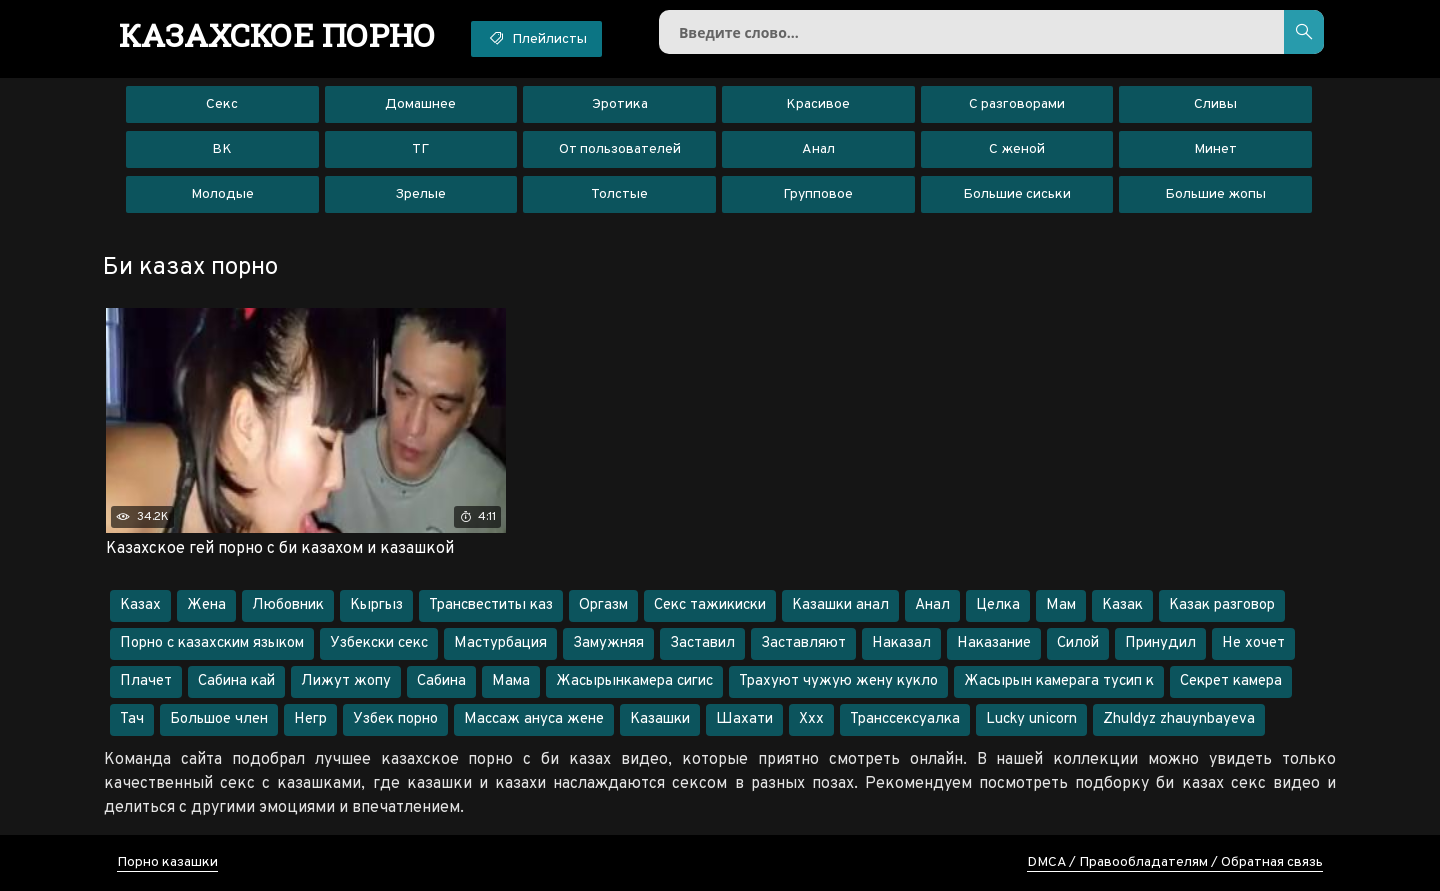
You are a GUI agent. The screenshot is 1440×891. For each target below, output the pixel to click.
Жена (206, 605)
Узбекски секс (379, 643)
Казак (1122, 605)
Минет (1215, 149)
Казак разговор (1222, 605)
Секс (222, 104)
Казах (140, 605)
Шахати (744, 719)
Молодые (222, 194)
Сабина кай (236, 681)
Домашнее (420, 104)
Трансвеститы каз (491, 605)
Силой (1078, 643)
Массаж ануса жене (534, 719)
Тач (132, 719)
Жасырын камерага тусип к (1059, 681)
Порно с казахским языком (212, 643)
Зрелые (420, 194)
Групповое (818, 194)
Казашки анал (840, 605)
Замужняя (608, 643)
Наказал (901, 643)
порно (277, 35)
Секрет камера (1231, 681)
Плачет (146, 681)
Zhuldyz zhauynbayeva (1179, 719)
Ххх (811, 719)
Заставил (702, 643)
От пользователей (620, 149)
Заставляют (803, 643)
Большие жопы (1215, 194)
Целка (998, 605)
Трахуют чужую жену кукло (838, 681)
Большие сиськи (1017, 194)
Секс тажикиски (710, 605)
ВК (222, 149)
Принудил (1160, 643)
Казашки (660, 719)
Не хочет (1253, 643)
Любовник (288, 605)
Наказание (994, 643)
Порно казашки (167, 862)
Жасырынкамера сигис (634, 681)
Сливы (1215, 104)
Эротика (620, 104)
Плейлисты (536, 38)
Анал (818, 149)
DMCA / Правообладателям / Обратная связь (1175, 862)
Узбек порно (395, 719)
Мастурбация (500, 643)
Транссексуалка (905, 719)
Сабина (441, 681)
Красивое (818, 104)
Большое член (219, 719)
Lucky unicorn (1031, 719)
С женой (1017, 149)
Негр (310, 719)
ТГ (420, 149)
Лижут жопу (346, 681)
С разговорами (1017, 104)
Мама (511, 681)
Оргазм (603, 605)
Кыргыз (376, 605)
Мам (1061, 605)
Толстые (619, 194)
